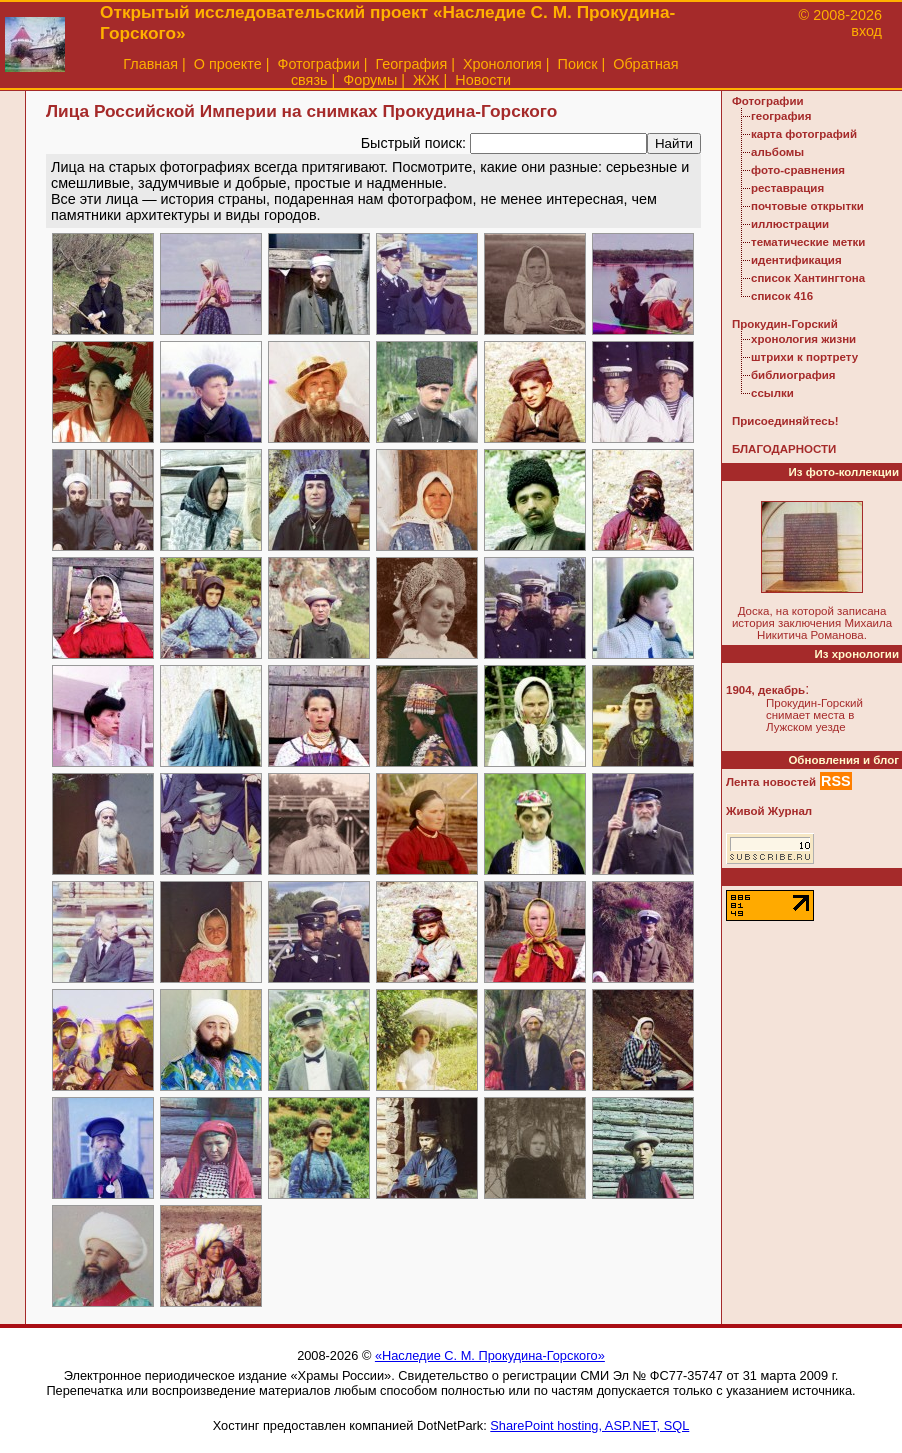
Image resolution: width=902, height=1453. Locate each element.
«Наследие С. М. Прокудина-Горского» (490, 1355)
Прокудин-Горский (785, 324)
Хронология (502, 64)
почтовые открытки (807, 206)
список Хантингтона (808, 278)
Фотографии (318, 64)
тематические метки (808, 242)
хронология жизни (803, 339)
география (781, 116)
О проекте (228, 64)
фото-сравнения (798, 170)
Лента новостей (771, 782)
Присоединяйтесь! (785, 421)
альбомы (777, 152)
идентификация (796, 260)
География (411, 64)
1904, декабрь (765, 690)
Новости (483, 80)
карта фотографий (804, 134)
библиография (793, 375)
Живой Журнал (769, 811)
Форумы (370, 80)
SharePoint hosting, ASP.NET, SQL (589, 1425)
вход (866, 31)
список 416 (782, 296)
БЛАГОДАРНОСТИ (784, 449)
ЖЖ (426, 80)
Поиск (578, 64)
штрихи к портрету (804, 357)
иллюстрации (790, 224)
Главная (150, 64)
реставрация (787, 188)
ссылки (772, 393)
